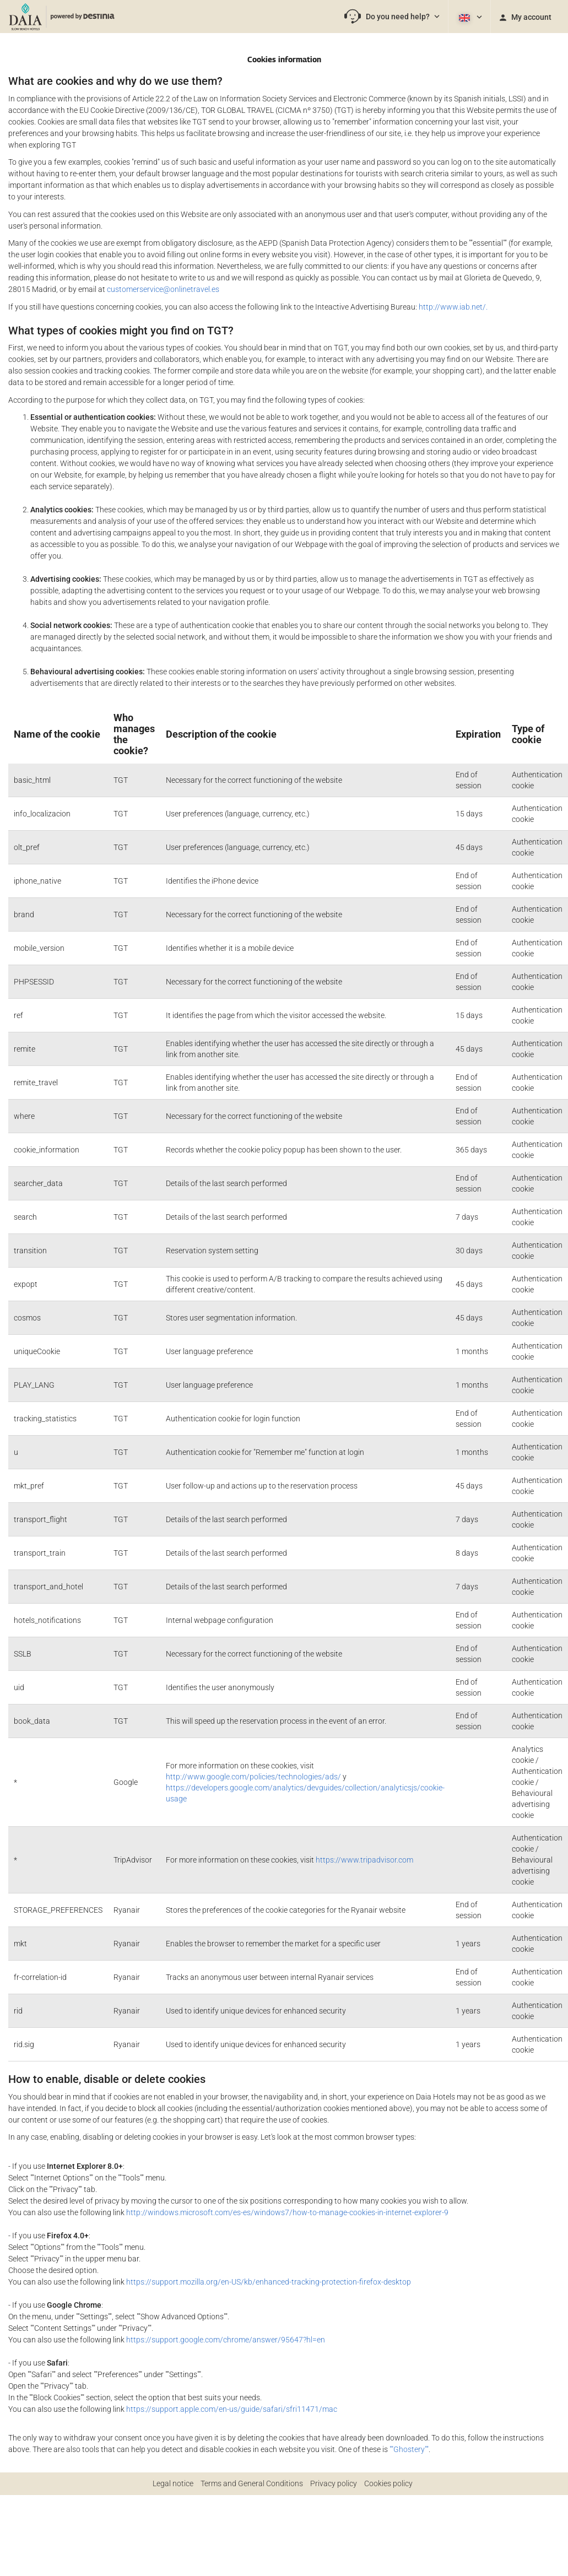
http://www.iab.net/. (453, 306)
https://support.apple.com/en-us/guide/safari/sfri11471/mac (231, 2409)
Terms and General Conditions (252, 2483)
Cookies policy (388, 2483)
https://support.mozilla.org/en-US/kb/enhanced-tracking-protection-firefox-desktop (268, 2281)
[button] (392, 16)
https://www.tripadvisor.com (364, 1859)
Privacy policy (333, 2483)
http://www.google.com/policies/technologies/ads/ (253, 1776)
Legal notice (173, 2483)
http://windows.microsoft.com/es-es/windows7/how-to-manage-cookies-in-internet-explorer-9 (287, 2212)
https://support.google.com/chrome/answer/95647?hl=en (225, 2339)
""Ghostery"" (409, 2449)
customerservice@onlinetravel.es (163, 289)
